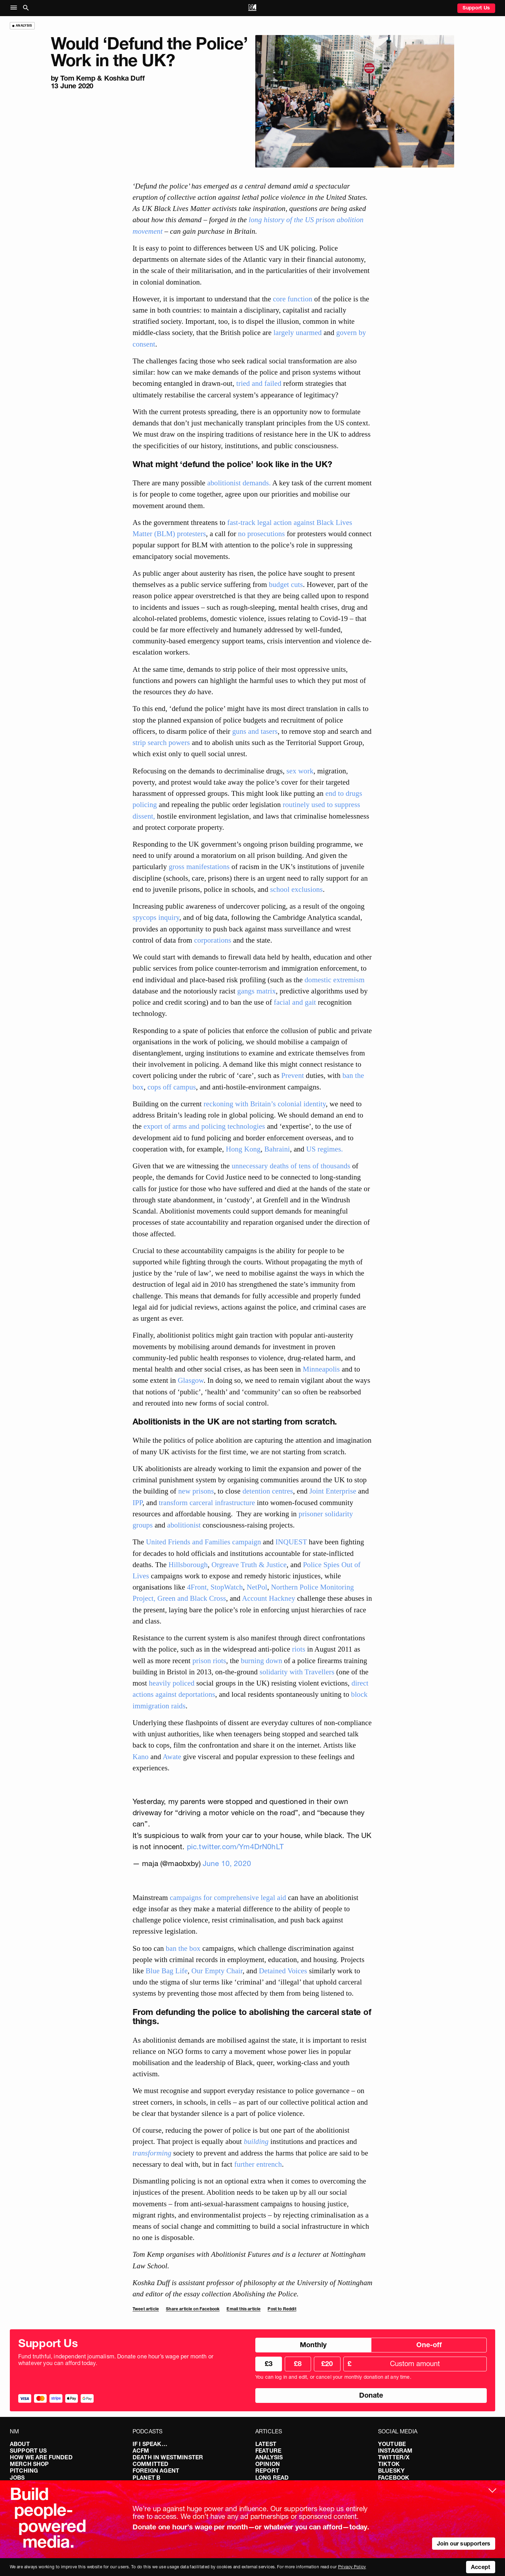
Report (267, 2470)
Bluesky (391, 2470)
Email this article (244, 2308)
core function (292, 299)
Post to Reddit (282, 2308)
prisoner (312, 1514)
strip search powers (161, 742)
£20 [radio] (327, 2363)
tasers (269, 731)
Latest (265, 2443)
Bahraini (277, 1149)
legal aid (273, 1897)
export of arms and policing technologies (204, 1126)
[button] (15, 8)
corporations (212, 940)
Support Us (476, 8)
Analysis (269, 2457)
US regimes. (325, 1149)
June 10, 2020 (227, 1863)
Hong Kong (243, 1149)
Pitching (24, 2470)
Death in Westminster (168, 2457)
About (20, 2443)
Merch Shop (29, 2463)
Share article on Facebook (193, 2308)
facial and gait (295, 1002)
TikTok (389, 2463)
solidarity (339, 1514)
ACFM (141, 2450)
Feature (268, 2450)
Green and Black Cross (190, 1598)
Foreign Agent (156, 2470)
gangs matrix (256, 991)
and (253, 731)
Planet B (146, 2477)
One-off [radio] (429, 2345)
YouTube (392, 2443)
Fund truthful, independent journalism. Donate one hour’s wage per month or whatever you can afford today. (115, 2359)
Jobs (17, 2477)
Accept (480, 2566)
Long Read (272, 2477)
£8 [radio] (298, 2363)
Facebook (393, 2477)
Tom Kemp (77, 78)
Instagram (395, 2450)
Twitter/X (394, 2457)
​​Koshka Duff (124, 78)
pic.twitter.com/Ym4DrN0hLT (235, 1846)
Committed (150, 2463)
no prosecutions (261, 533)
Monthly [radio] (313, 2345)
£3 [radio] (268, 2363)
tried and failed (258, 383)
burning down (261, 1660)
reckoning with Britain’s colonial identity (265, 1104)
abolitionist (184, 1525)
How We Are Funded (41, 2457)
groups (144, 1525)
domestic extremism (335, 980)
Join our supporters (463, 2543)
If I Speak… (150, 2443)
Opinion (267, 2463)
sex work (300, 771)
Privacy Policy (352, 2566)
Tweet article (146, 2308)
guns (239, 731)
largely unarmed (298, 332)
